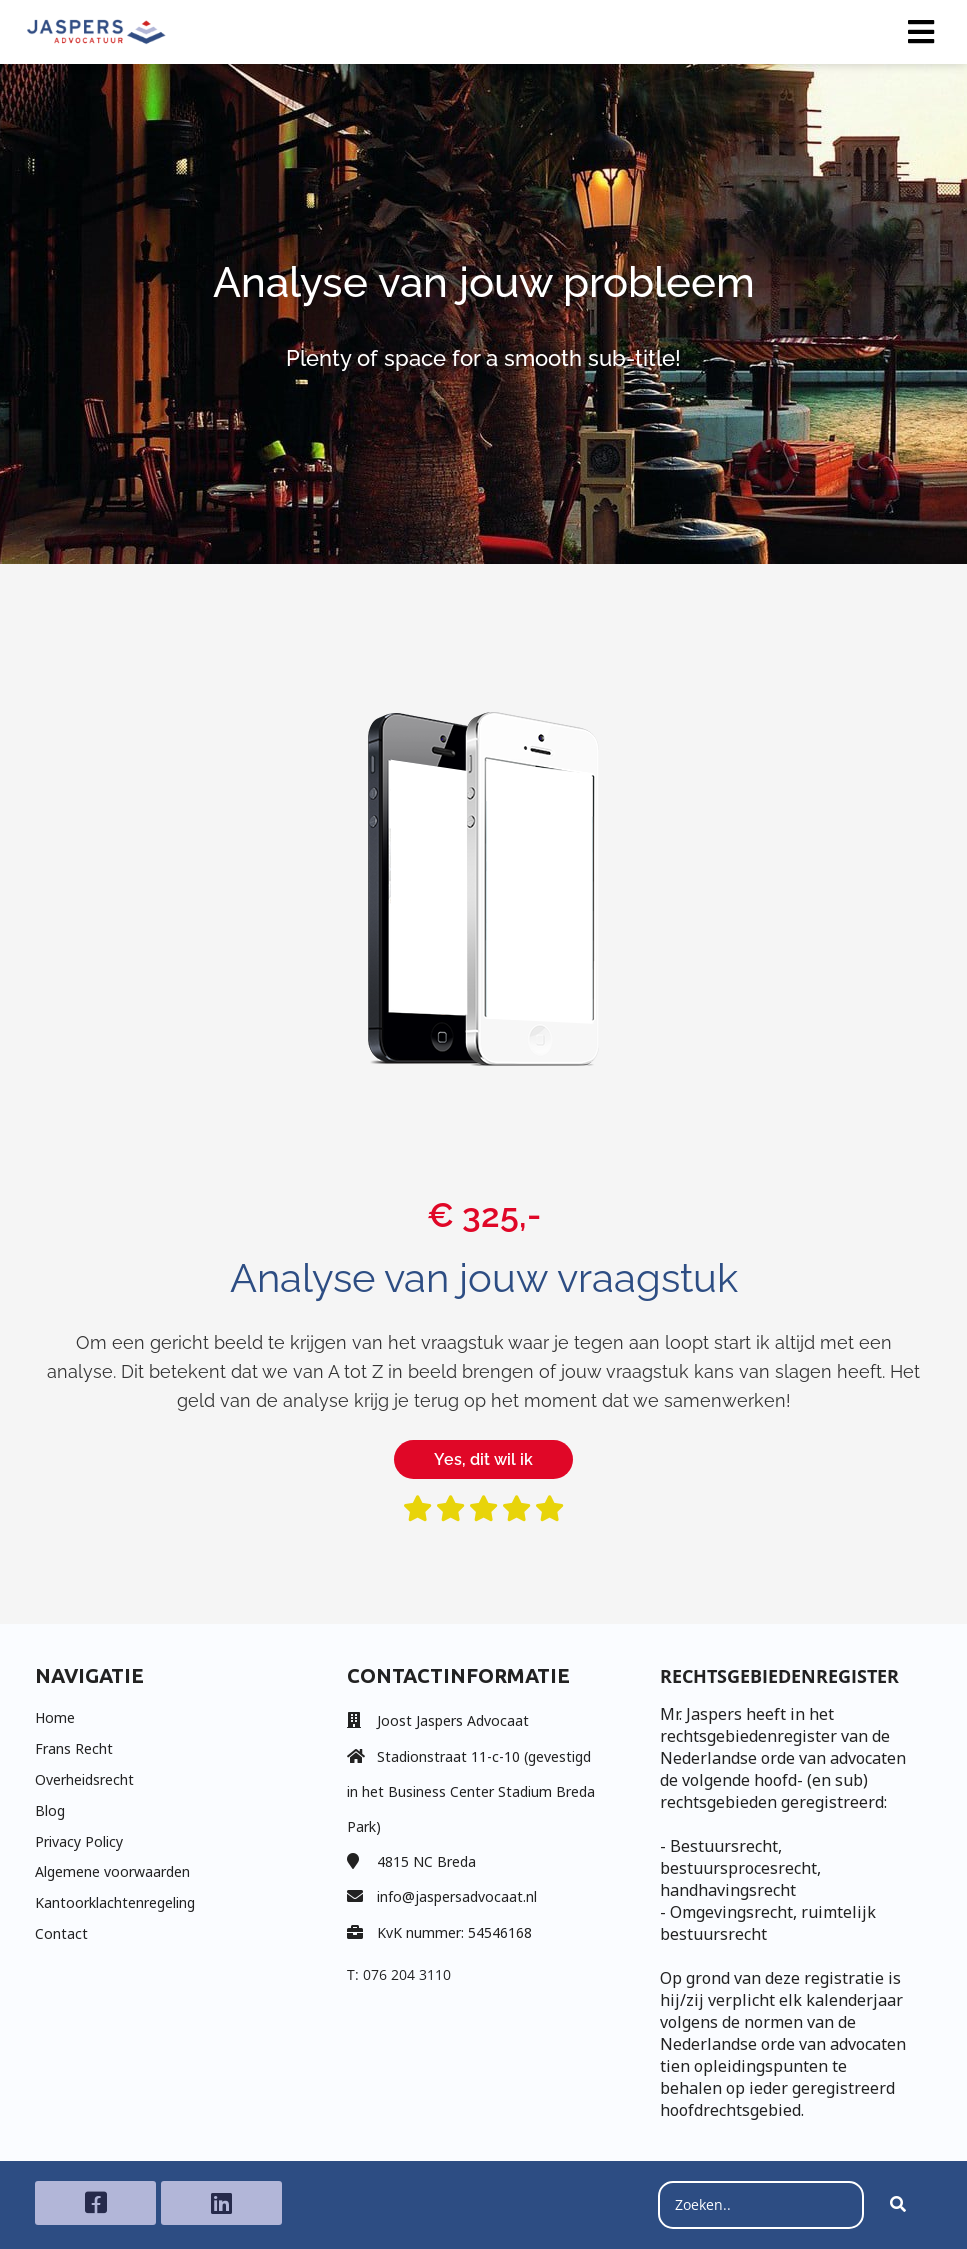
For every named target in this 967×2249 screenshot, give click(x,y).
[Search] (898, 2205)
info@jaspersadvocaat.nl (457, 1896)
